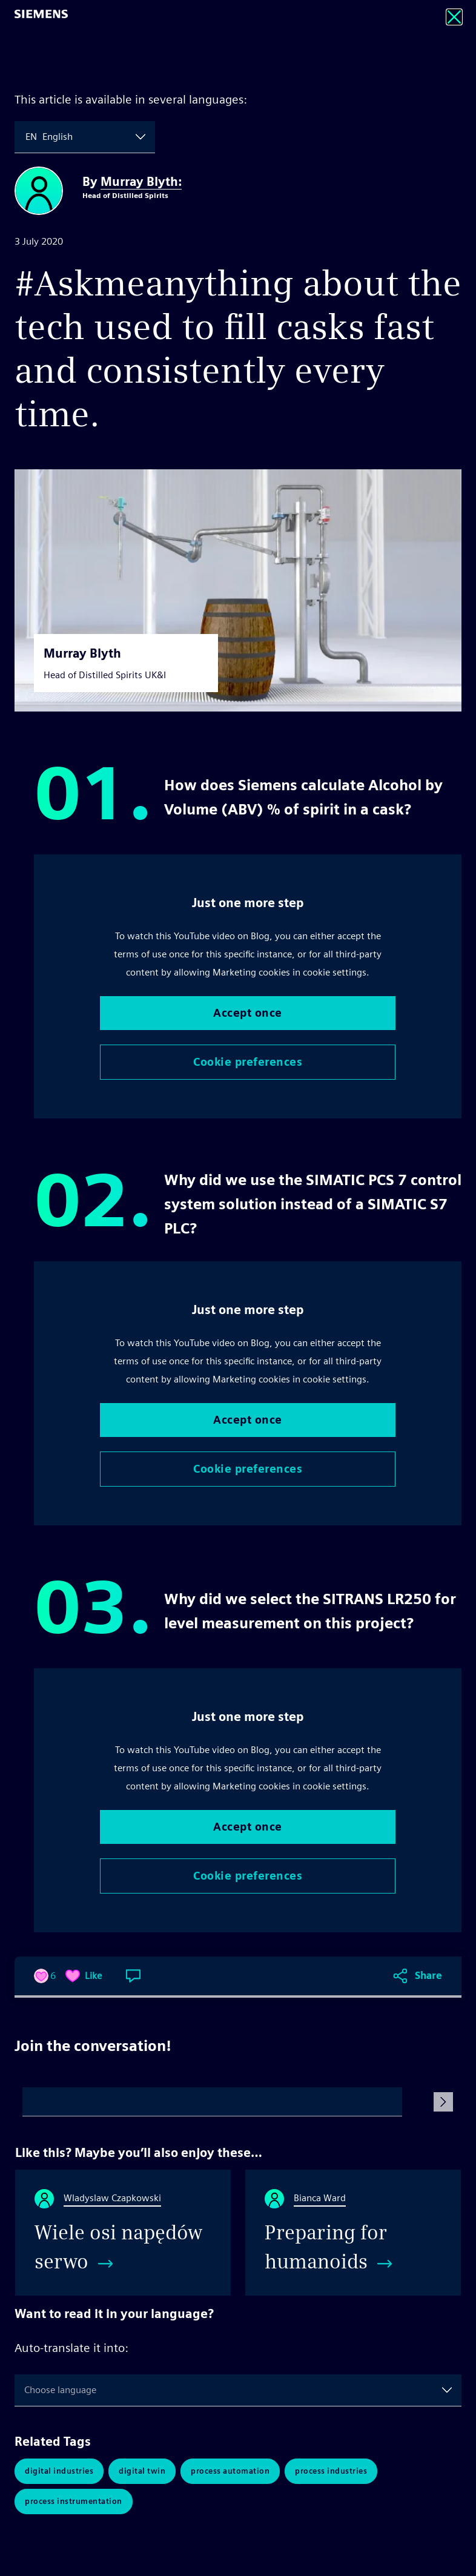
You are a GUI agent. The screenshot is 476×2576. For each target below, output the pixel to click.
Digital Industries (59, 2470)
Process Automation (230, 2470)
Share (428, 1975)
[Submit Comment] (443, 2102)
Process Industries (331, 2470)
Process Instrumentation (73, 2501)
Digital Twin (142, 2470)
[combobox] (26, 137)
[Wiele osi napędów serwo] (123, 2233)
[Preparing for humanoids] (353, 2233)
